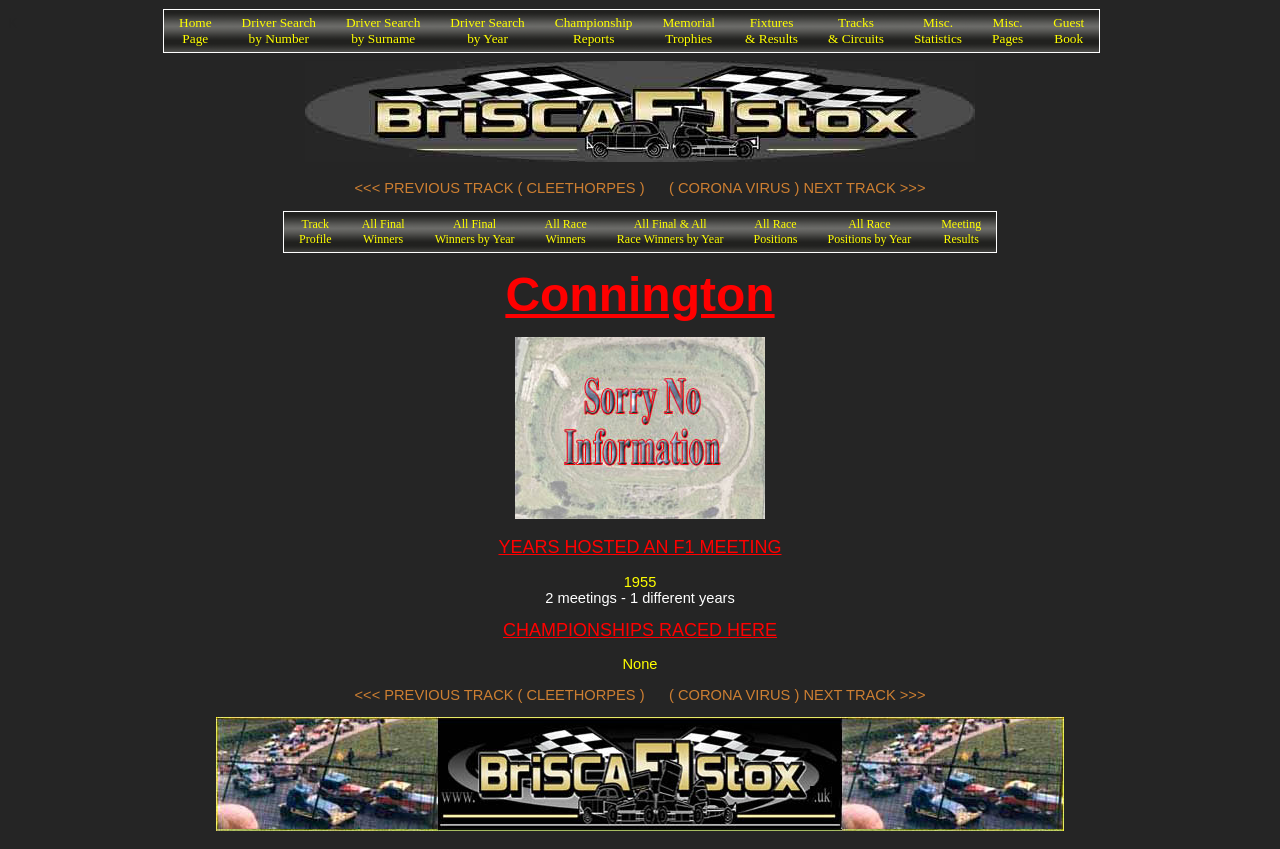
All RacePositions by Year (869, 231)
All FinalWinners (383, 231)
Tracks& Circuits (856, 30)
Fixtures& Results (771, 30)
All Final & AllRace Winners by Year (670, 231)
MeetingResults (961, 231)
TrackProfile (315, 231)
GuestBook (1068, 30)
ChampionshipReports (594, 30)
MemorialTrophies (689, 30)
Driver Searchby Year (487, 30)
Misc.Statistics (938, 30)
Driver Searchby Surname (383, 30)
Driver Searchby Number (279, 30)
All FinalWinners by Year (475, 231)
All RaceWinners (566, 231)
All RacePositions (775, 231)
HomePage (195, 30)
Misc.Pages (1007, 30)
